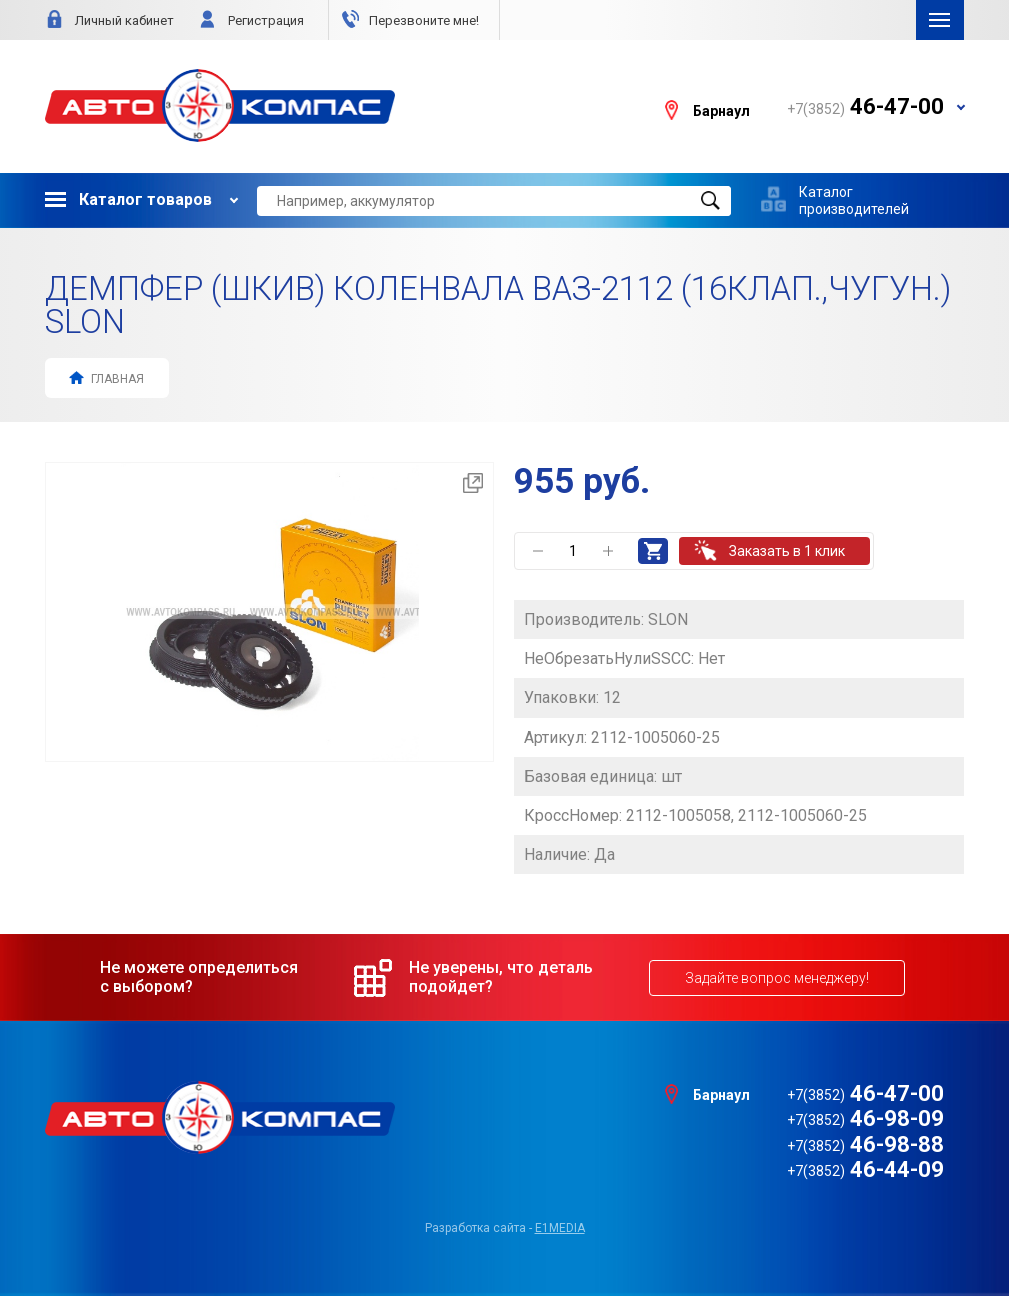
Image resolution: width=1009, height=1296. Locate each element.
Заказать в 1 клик (787, 551)
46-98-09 (865, 1118)
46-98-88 (865, 1144)
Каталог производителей (854, 200)
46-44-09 (865, 1169)
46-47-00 (865, 1093)
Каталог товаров (128, 199)
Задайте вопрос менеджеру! (777, 978)
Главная (106, 377)
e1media (560, 1228)
